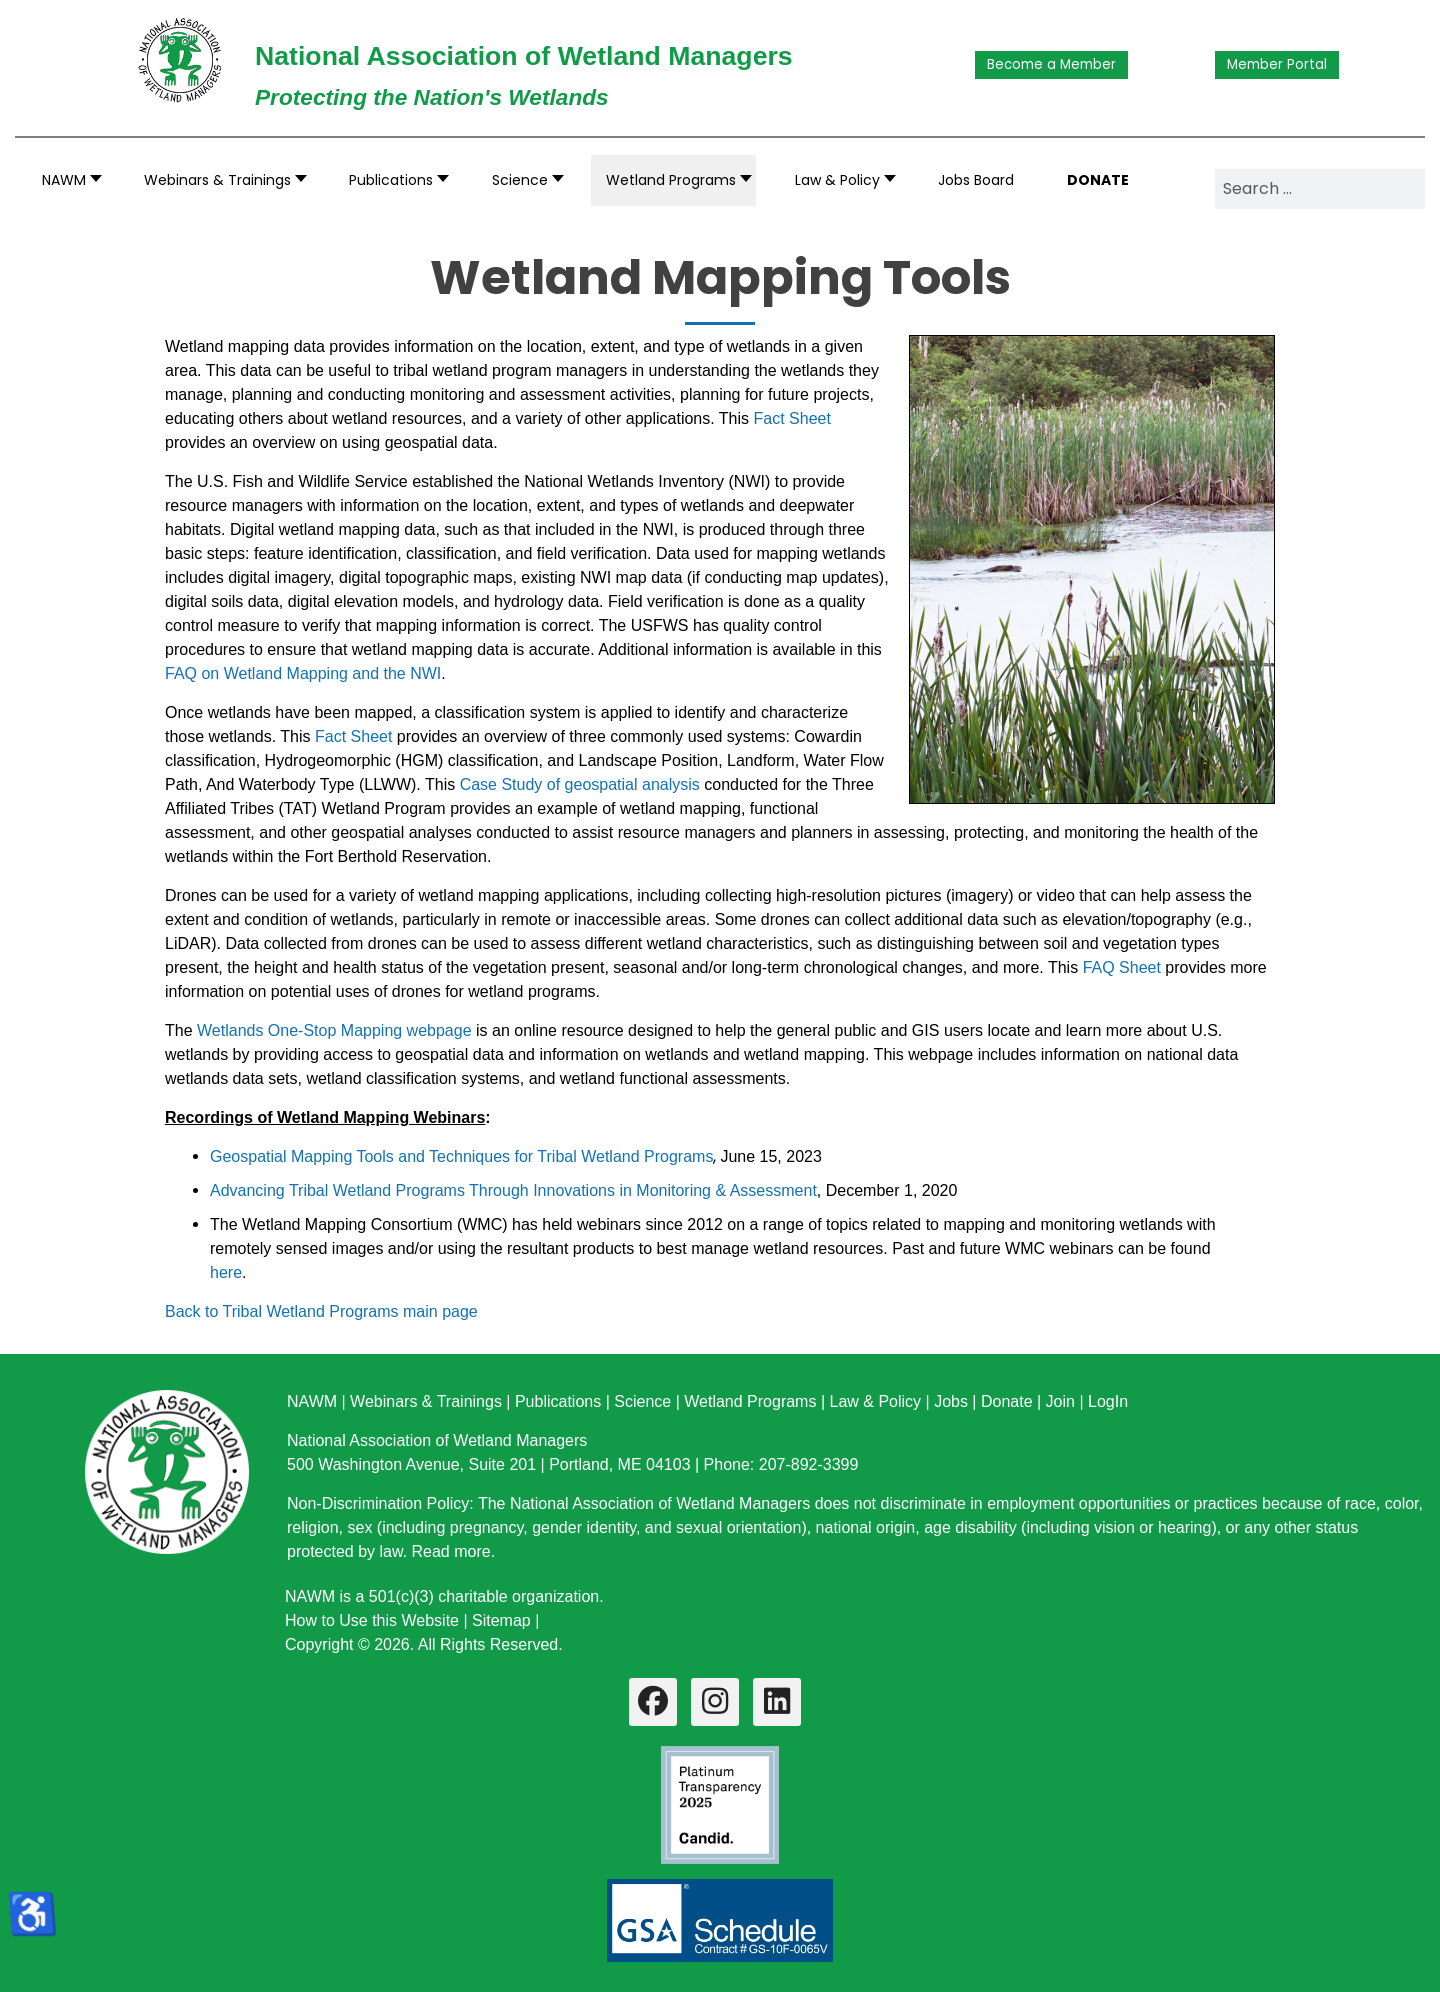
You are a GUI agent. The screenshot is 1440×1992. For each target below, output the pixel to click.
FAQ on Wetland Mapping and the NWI (303, 673)
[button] (220, 180)
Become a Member (1051, 64)
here (226, 1272)
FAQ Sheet (1122, 967)
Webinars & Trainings (426, 1401)
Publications (558, 1401)
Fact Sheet (792, 418)
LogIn (1108, 1401)
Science (642, 1401)
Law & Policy (875, 1401)
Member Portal (1277, 64)
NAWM (312, 1401)
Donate (1007, 1401)
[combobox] (1320, 189)
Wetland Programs (750, 1401)
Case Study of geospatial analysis (580, 784)
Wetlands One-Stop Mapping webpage (334, 1030)
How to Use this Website (372, 1620)
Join (1060, 1401)
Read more (451, 1551)
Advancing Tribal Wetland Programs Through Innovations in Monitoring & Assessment (513, 1190)
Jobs (951, 1401)
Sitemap (501, 1620)
